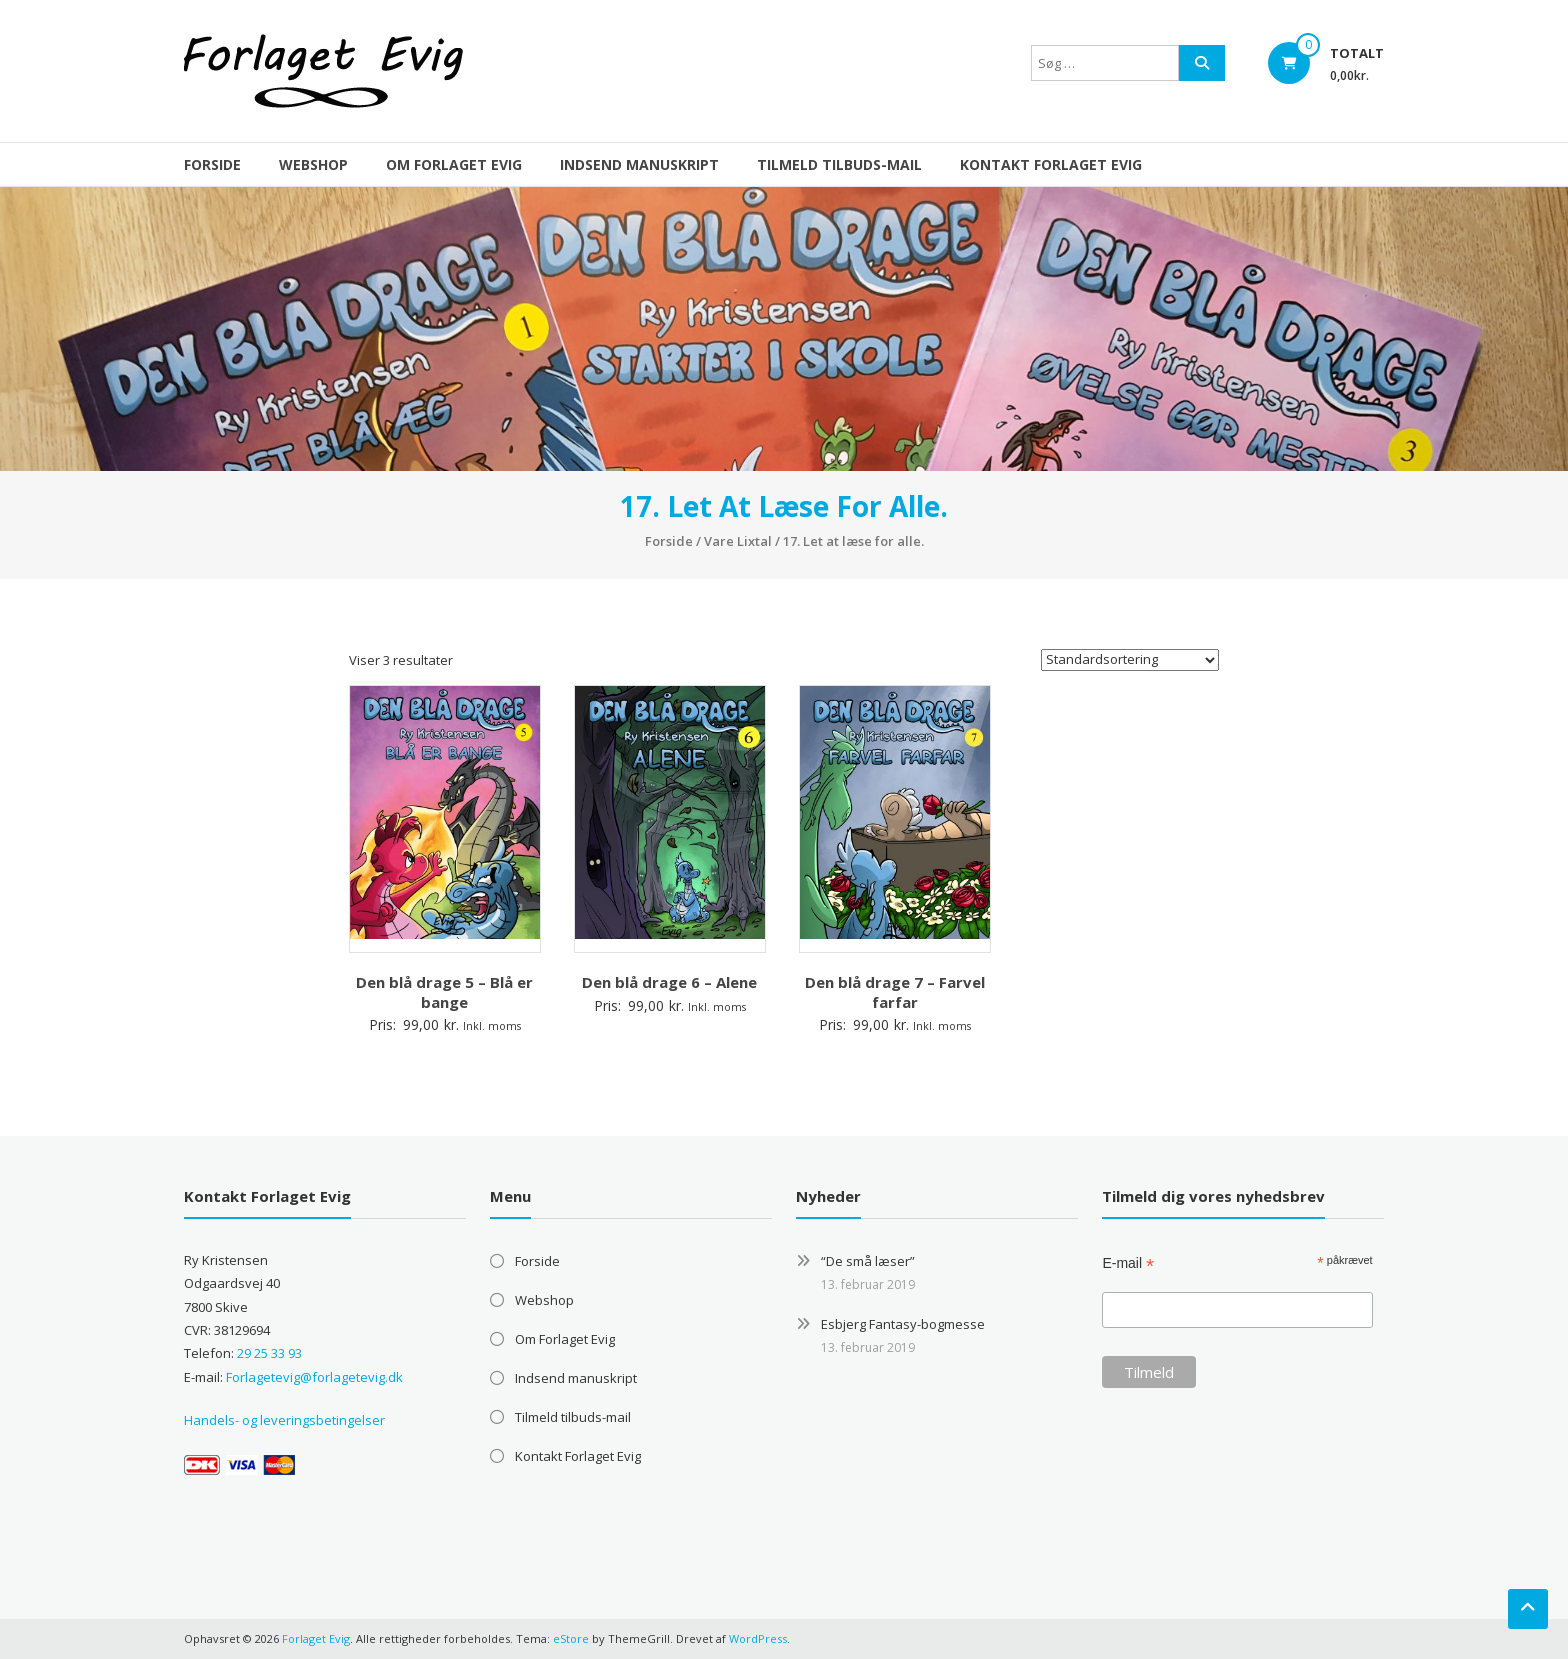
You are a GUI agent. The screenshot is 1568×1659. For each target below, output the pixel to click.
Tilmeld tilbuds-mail (839, 164)
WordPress (758, 1638)
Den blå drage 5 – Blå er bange (444, 992)
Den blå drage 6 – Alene (669, 982)
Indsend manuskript (639, 164)
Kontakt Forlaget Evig (1051, 164)
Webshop (313, 164)
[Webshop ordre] (1130, 660)
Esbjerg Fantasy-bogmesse (903, 1324)
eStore (571, 1638)
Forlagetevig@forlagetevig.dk (314, 1377)
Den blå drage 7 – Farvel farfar (895, 992)
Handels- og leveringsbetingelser (284, 1420)
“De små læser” (868, 1261)
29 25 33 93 (269, 1353)
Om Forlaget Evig (454, 164)
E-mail (1128, 1263)
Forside (212, 164)
